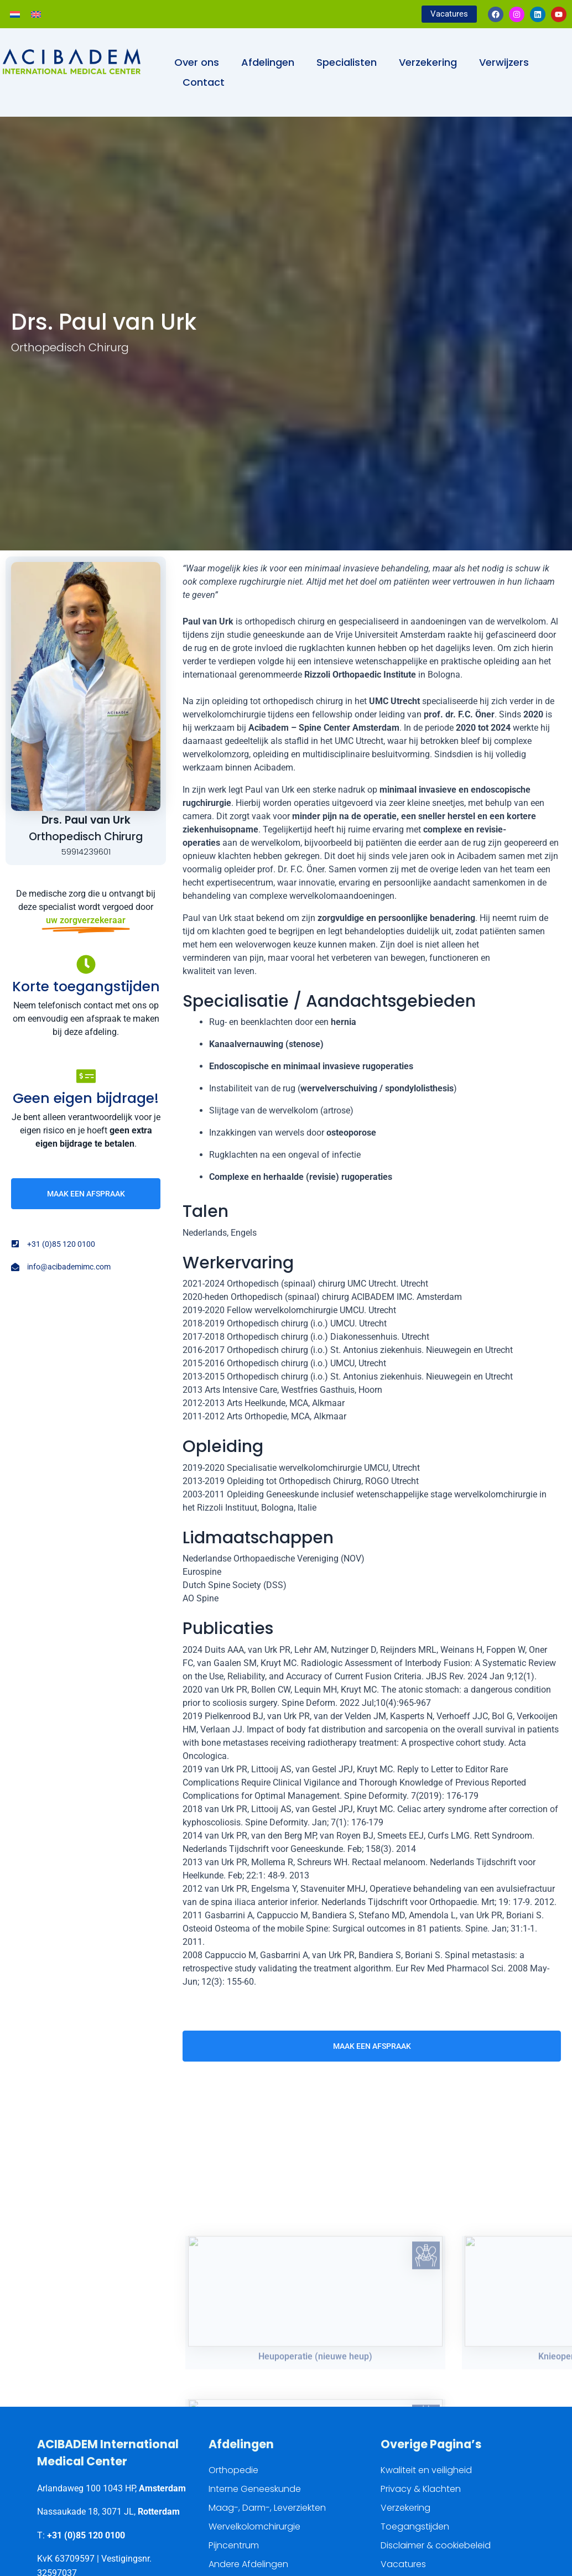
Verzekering (428, 62)
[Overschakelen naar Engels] (35, 14)
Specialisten (346, 62)
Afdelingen (267, 62)
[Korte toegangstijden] (86, 964)
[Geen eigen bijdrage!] (86, 1076)
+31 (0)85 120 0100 (86, 2535)
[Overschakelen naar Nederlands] (14, 14)
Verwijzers (504, 62)
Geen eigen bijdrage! (86, 1098)
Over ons (196, 62)
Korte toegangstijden (86, 986)
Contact (204, 82)
